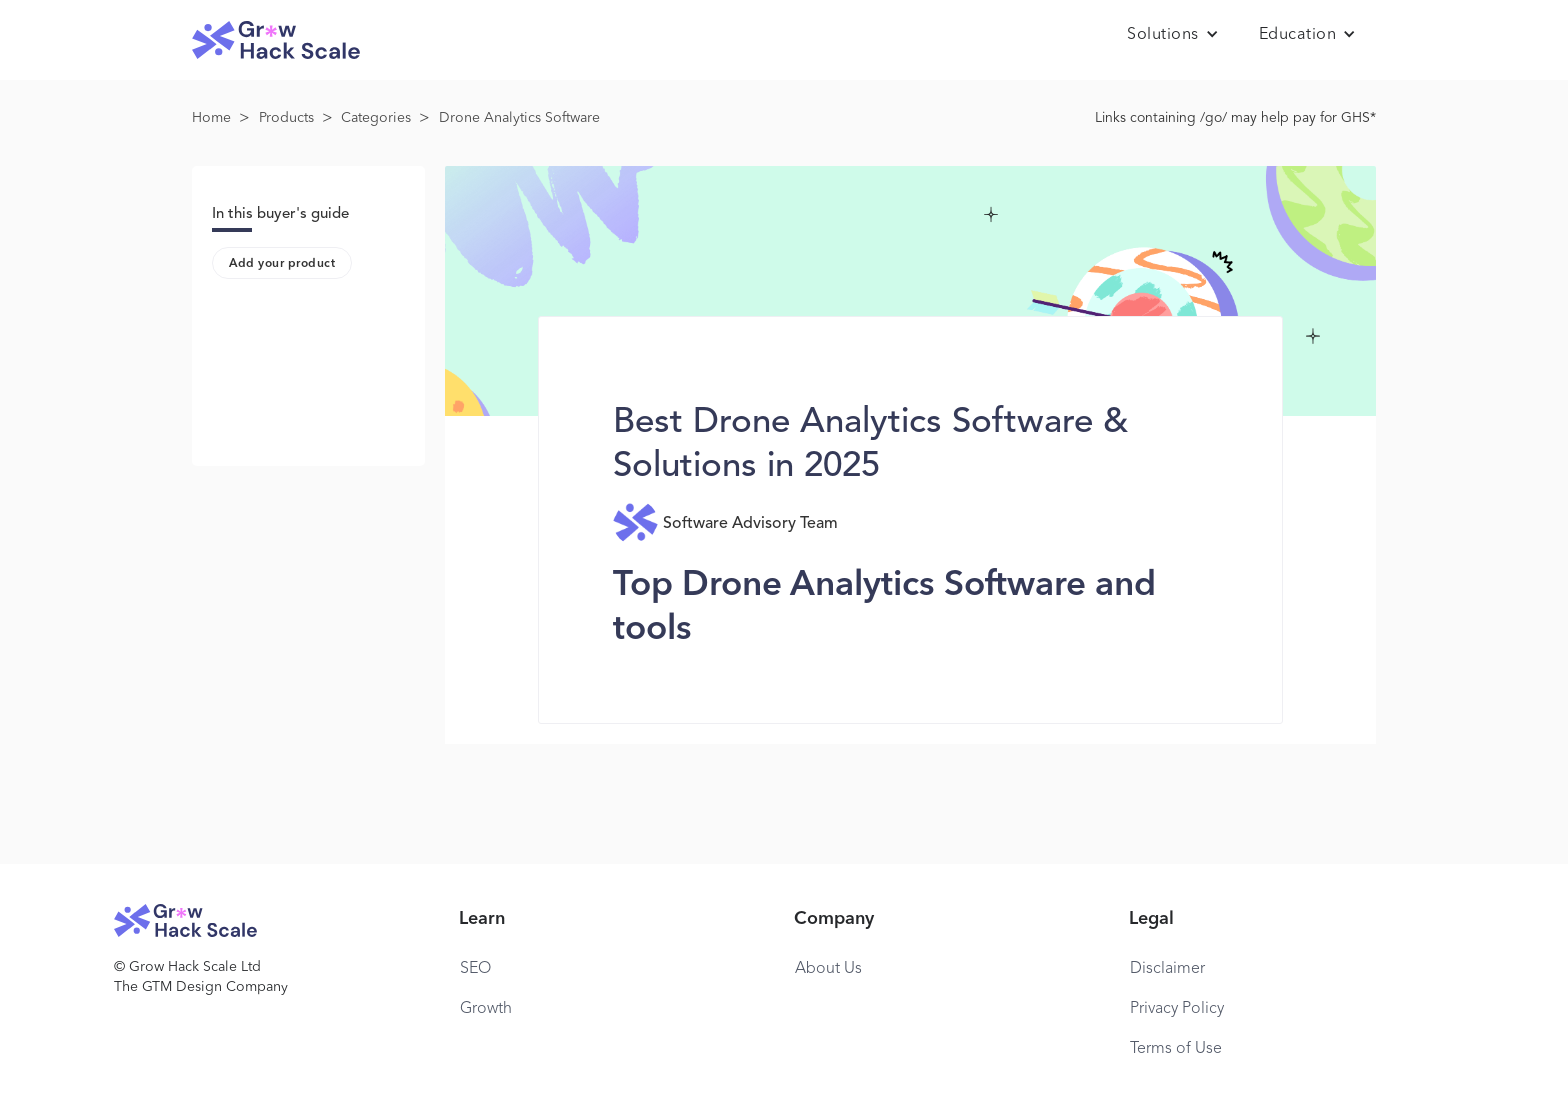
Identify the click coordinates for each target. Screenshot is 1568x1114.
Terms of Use (1176, 1049)
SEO (475, 969)
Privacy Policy (1177, 1009)
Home (211, 118)
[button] (1173, 35)
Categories (376, 118)
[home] (276, 40)
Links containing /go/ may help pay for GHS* (1235, 118)
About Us (828, 969)
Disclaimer (1167, 969)
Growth (486, 1009)
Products (286, 118)
